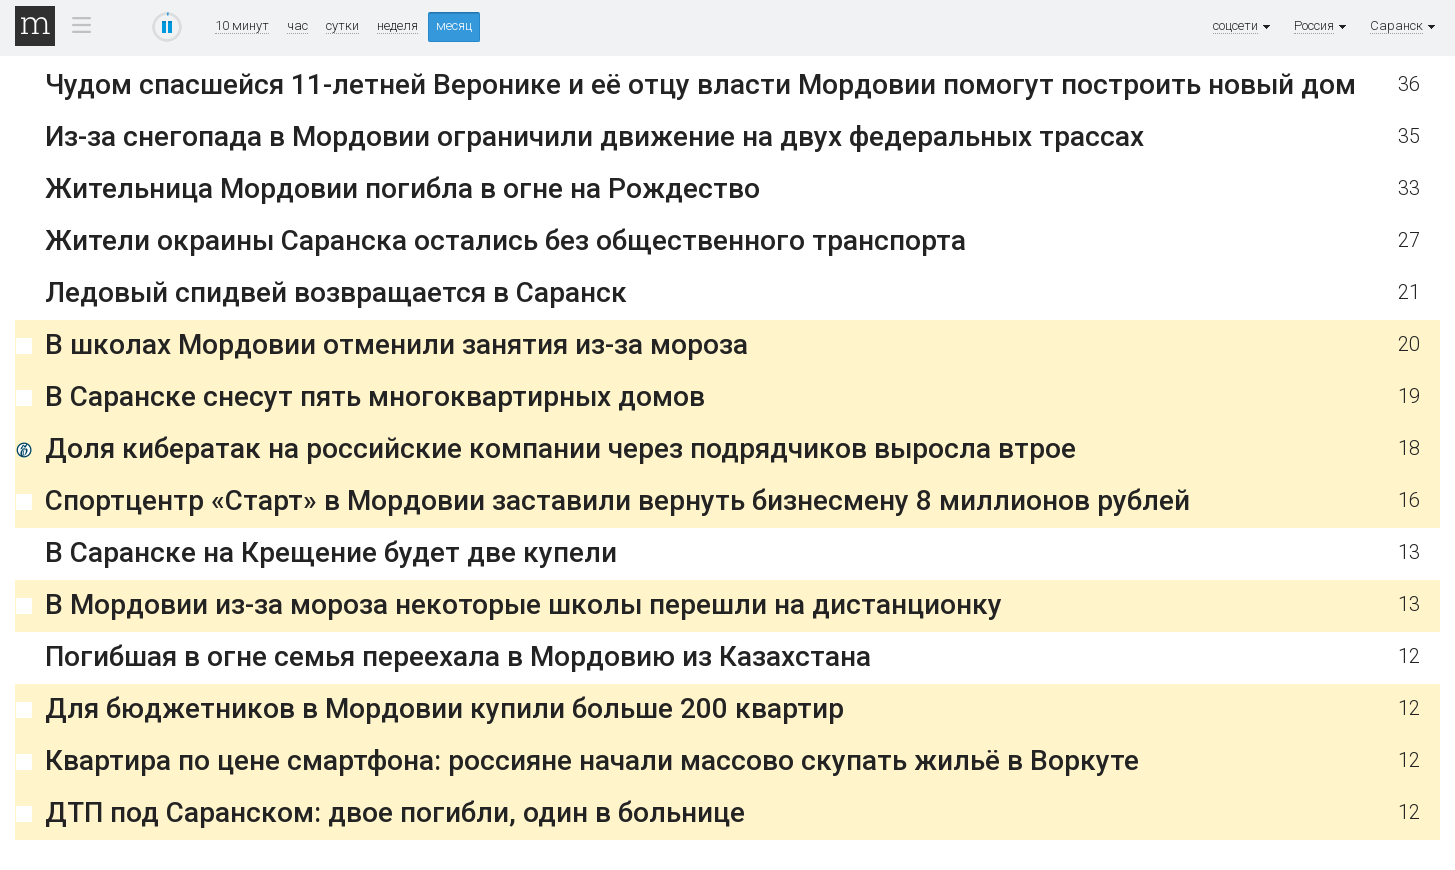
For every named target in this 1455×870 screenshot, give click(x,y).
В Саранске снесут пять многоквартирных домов (375, 396)
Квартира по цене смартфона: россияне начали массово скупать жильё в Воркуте (592, 760)
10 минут (242, 26)
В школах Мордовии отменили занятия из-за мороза (396, 344)
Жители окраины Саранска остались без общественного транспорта (505, 240)
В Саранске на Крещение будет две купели (331, 552)
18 (1409, 448)
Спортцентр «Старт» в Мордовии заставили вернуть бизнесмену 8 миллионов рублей (617, 500)
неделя (397, 26)
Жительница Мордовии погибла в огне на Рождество (402, 188)
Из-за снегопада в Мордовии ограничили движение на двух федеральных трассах (594, 136)
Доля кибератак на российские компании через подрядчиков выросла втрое (560, 448)
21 (1409, 292)
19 (1409, 396)
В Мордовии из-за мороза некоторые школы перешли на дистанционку (523, 604)
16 (1409, 500)
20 (1409, 344)
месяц (454, 25)
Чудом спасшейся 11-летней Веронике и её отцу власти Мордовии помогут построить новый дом (700, 84)
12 (1409, 656)
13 (1409, 552)
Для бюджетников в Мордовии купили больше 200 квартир (444, 708)
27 (1409, 240)
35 (1409, 136)
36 (1409, 84)
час (297, 26)
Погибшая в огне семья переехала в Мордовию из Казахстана (458, 656)
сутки (342, 26)
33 (1409, 188)
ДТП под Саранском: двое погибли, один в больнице (395, 812)
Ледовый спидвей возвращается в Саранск (336, 292)
